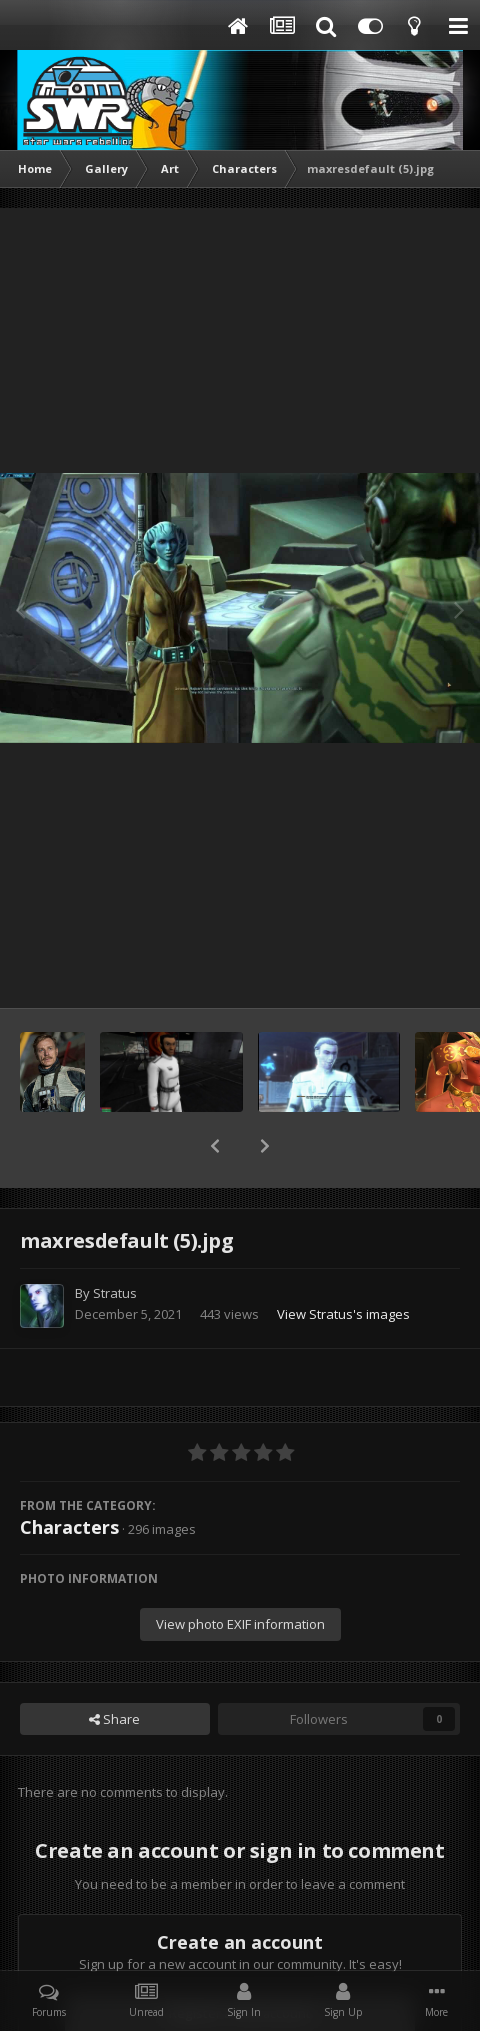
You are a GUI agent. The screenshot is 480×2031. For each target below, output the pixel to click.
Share (114, 1667)
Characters (69, 1475)
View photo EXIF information (240, 1572)
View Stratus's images (343, 1262)
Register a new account (240, 1961)
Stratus (115, 1241)
